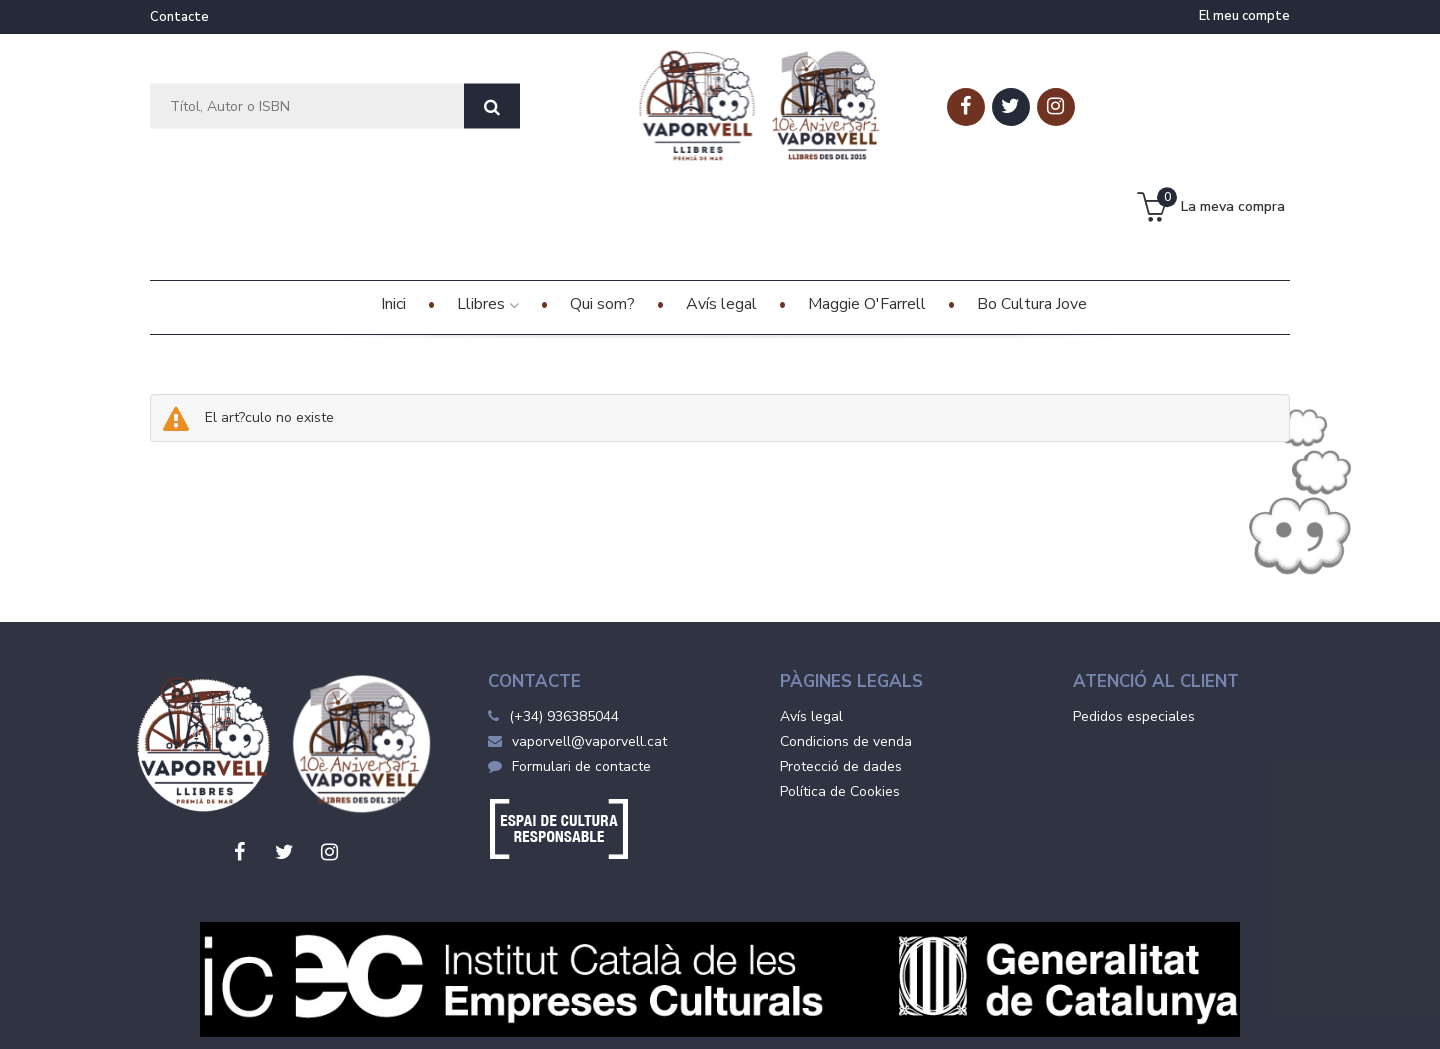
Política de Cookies (840, 691)
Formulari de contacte (569, 666)
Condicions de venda (846, 641)
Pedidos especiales (1134, 616)
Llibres (488, 204)
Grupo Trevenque (893, 1019)
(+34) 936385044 (564, 616)
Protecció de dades (841, 666)
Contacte (179, 17)
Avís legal (811, 616)
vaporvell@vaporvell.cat (577, 641)
